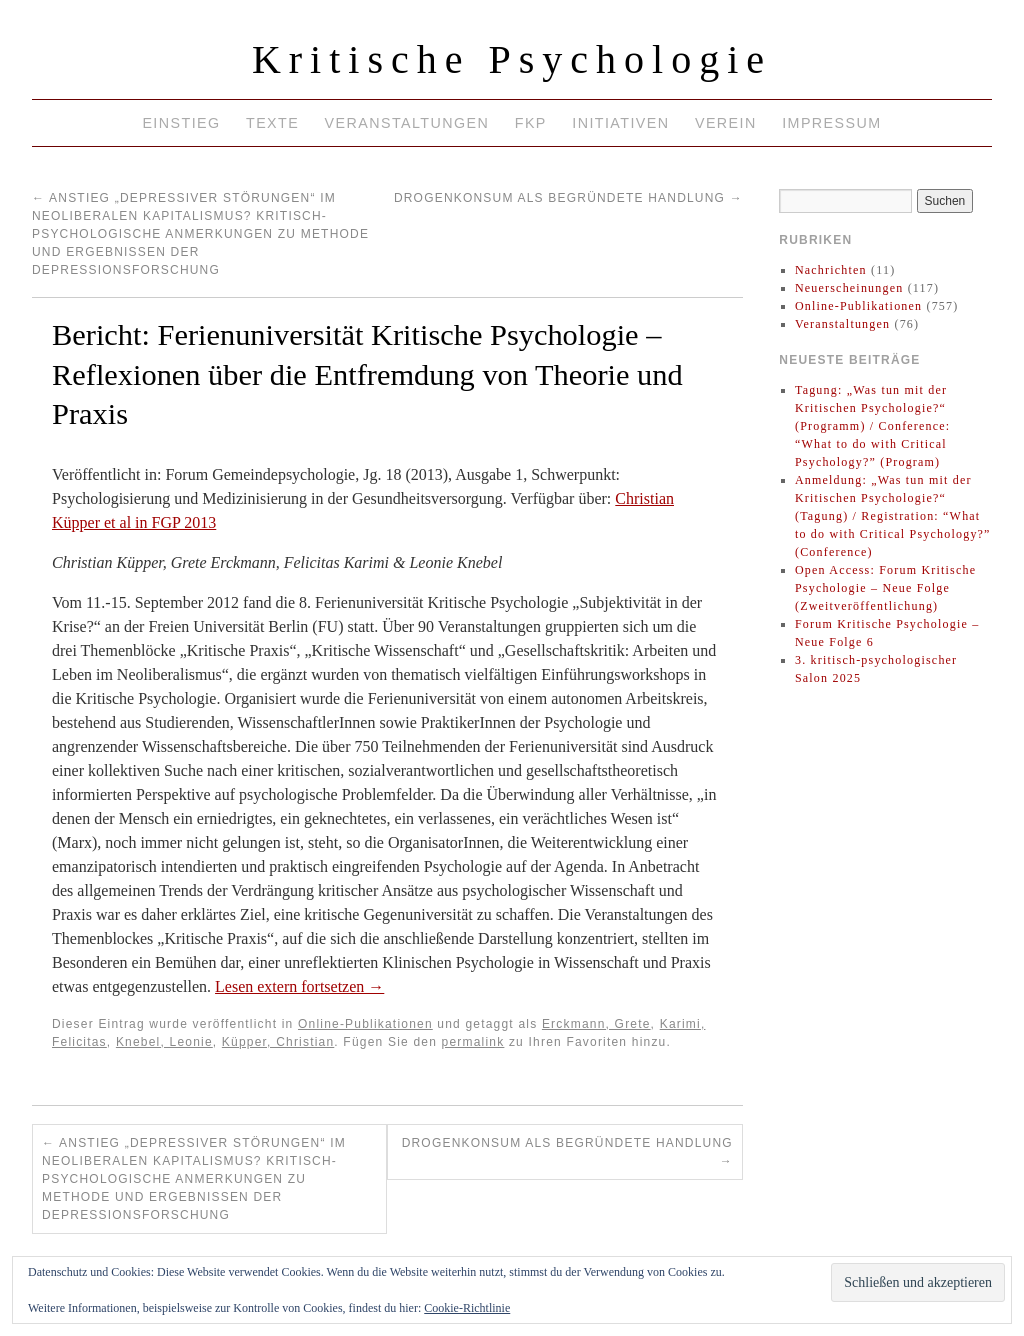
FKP (531, 123)
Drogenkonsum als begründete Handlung (568, 198)
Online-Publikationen (365, 1024)
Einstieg (181, 123)
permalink (473, 1042)
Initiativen (620, 123)
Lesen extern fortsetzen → (299, 986)
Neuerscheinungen (849, 288)
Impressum (831, 123)
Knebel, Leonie (164, 1042)
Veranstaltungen (407, 123)
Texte (272, 123)
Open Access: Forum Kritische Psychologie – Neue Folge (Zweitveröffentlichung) (885, 588)
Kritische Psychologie (512, 59)
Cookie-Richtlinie (467, 1308)
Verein (726, 123)
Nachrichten (831, 270)
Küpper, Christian (278, 1042)
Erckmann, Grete (596, 1024)
